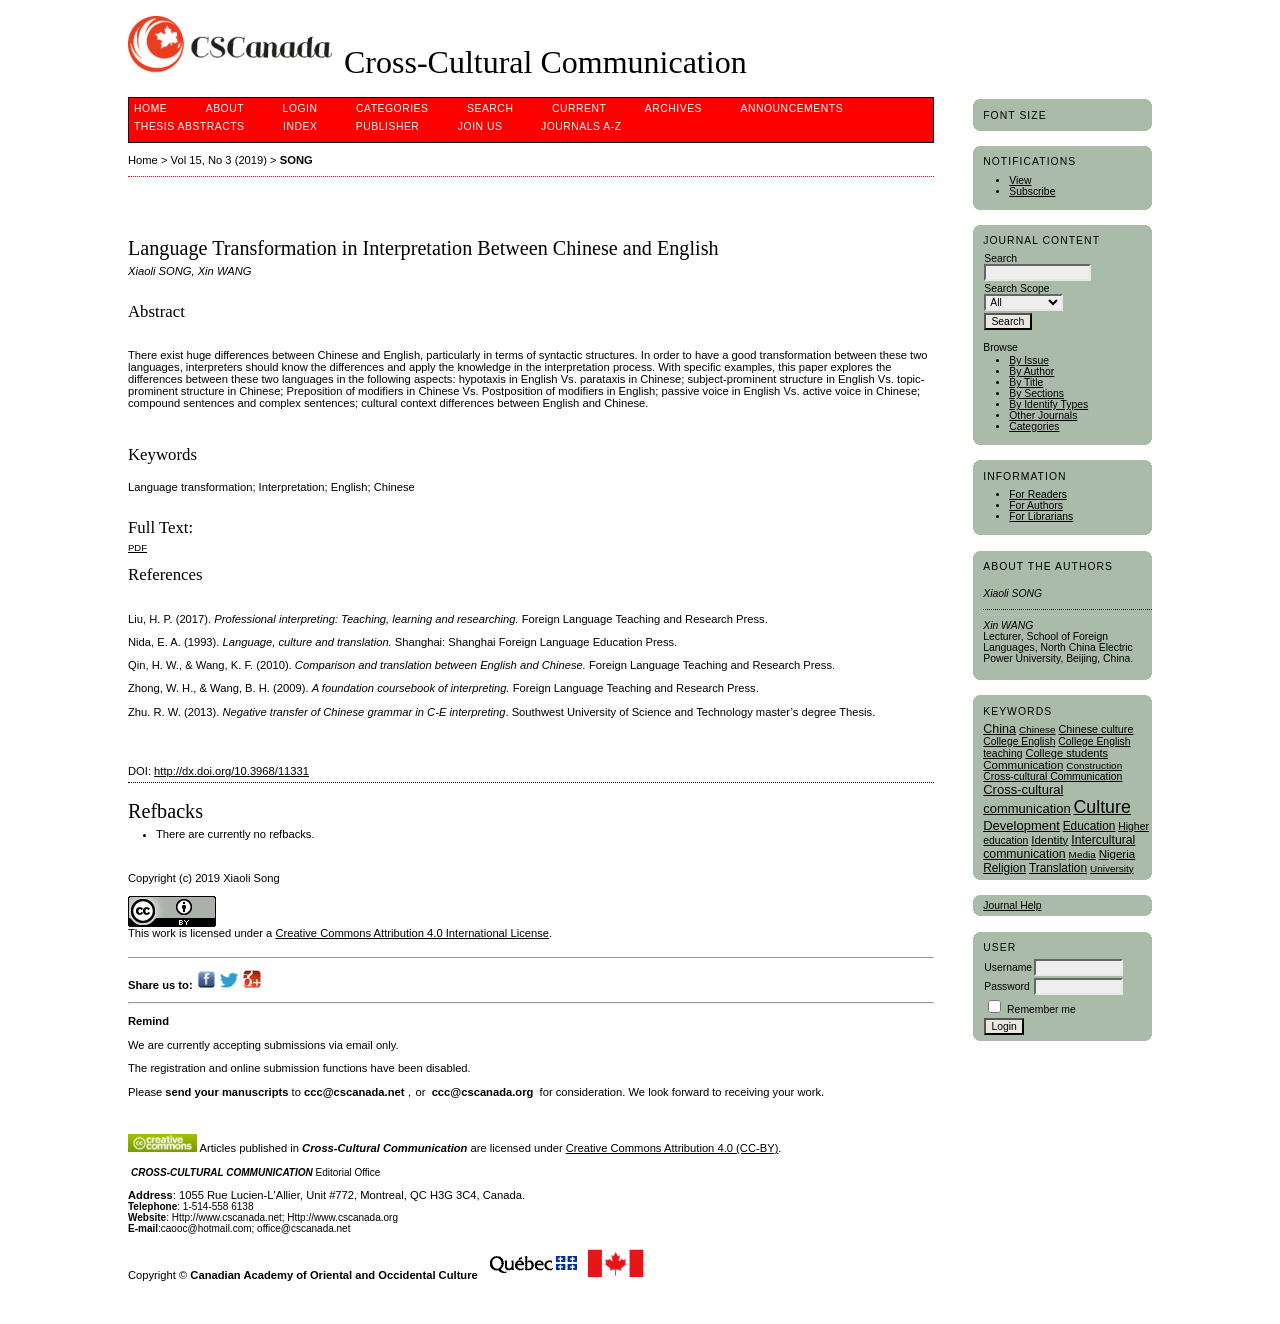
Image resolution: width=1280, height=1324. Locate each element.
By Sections (1036, 393)
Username (1008, 967)
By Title (1026, 382)
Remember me (1041, 1009)
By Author (1031, 371)
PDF (137, 547)
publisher (388, 126)
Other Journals (1043, 415)
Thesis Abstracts (189, 126)
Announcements (792, 108)
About (225, 108)
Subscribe (1032, 191)
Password (1007, 986)
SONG (296, 160)
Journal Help (1012, 905)
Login (300, 108)
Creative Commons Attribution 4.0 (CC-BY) (672, 1148)
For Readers (1038, 494)
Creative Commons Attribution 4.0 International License (412, 933)
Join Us (480, 126)
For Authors (1036, 505)
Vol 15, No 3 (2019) (219, 160)
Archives (673, 108)
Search (490, 108)
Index (300, 126)
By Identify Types (1048, 404)
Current (579, 108)
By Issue (1029, 360)
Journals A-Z (581, 126)
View (1020, 180)
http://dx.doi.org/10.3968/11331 (231, 771)
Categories (1034, 426)
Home (150, 108)
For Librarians (1041, 516)
